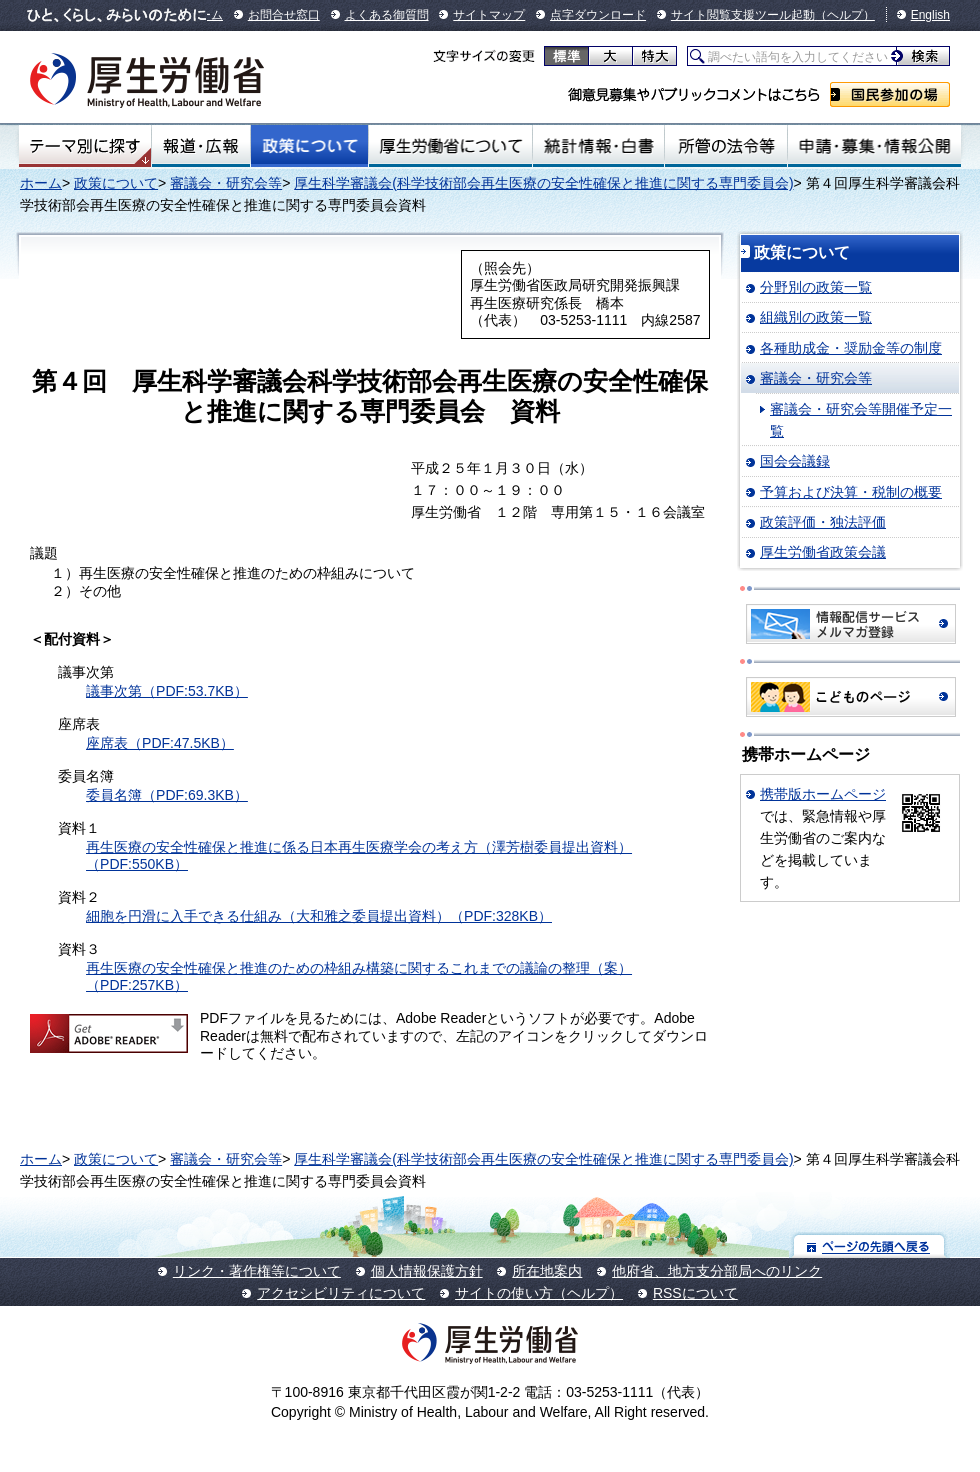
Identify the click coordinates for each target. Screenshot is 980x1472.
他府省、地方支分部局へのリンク (717, 1271)
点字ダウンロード (598, 15)
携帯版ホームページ (823, 794)
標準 (566, 56)
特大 (654, 56)
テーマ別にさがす (85, 146)
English (930, 15)
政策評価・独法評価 (823, 522)
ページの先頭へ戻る (869, 1245)
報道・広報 (201, 146)
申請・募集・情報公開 (874, 146)
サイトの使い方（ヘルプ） (539, 1293)
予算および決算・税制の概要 (851, 492)
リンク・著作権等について (257, 1271)
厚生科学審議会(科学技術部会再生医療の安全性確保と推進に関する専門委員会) (543, 183)
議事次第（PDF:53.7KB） (167, 691)
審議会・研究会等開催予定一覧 (861, 420)
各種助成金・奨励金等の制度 (851, 348)
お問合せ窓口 (284, 15)
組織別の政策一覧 (816, 317)
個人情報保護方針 (427, 1271)
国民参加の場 (890, 94)
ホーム (41, 183)
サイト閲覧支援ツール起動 (743, 15)
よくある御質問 (387, 15)
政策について (309, 146)
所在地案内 (547, 1271)
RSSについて (695, 1293)
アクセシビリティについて (341, 1293)
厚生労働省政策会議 (823, 552)
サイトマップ (489, 15)
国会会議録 (795, 461)
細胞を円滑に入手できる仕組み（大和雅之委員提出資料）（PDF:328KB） (319, 916)
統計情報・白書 (598, 146)
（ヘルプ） (845, 15)
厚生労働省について (451, 146)
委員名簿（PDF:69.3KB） (167, 795)
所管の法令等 (725, 146)
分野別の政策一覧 (816, 287)
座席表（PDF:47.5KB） (160, 743)
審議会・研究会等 (226, 183)
